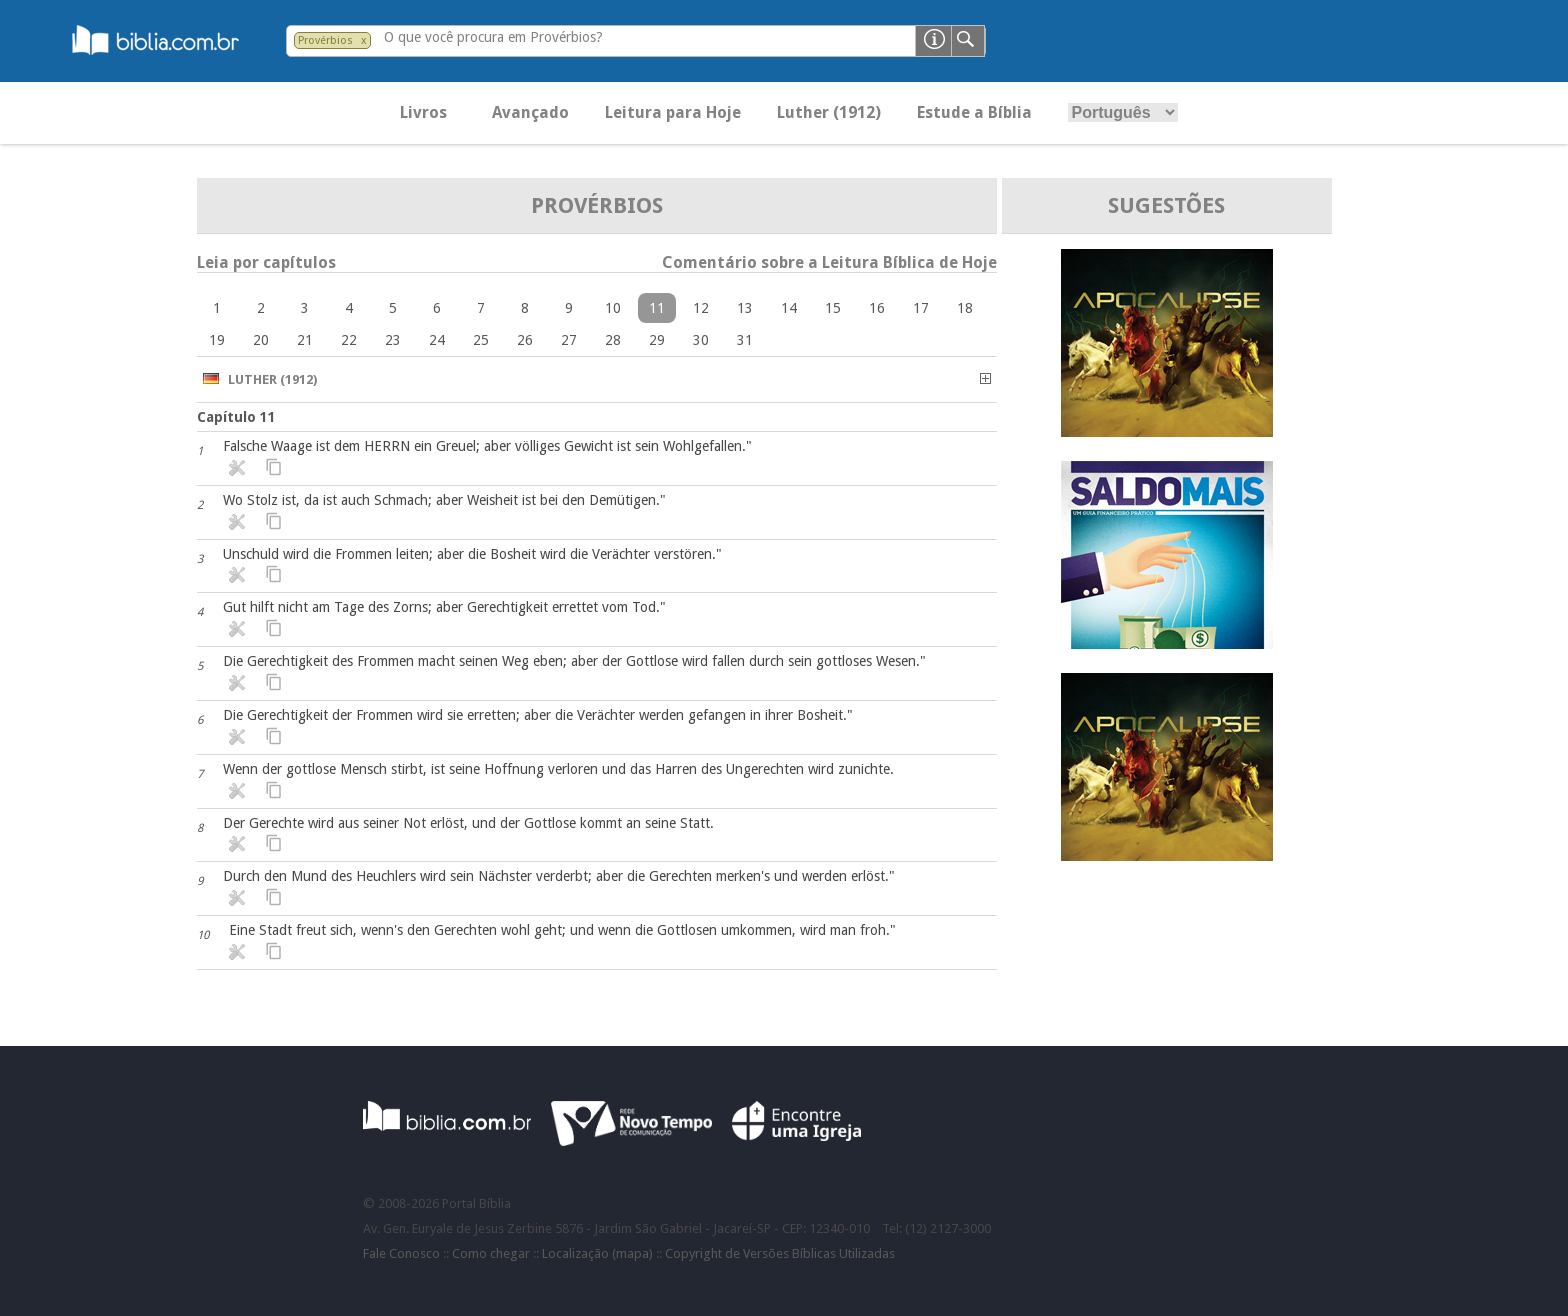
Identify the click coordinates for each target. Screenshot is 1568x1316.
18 (965, 308)
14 (789, 308)
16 (877, 308)
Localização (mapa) (597, 1253)
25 (481, 340)
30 (701, 340)
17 (921, 308)
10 (613, 308)
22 (349, 340)
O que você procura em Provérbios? (493, 37)
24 (437, 340)
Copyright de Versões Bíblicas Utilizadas (780, 1253)
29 (657, 340)
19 (217, 340)
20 (261, 340)
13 (745, 308)
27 (569, 340)
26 (525, 340)
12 (701, 308)
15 (833, 308)
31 (745, 340)
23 (393, 340)
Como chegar (491, 1253)
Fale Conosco (401, 1253)
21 (305, 340)
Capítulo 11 (236, 417)
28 (613, 340)
